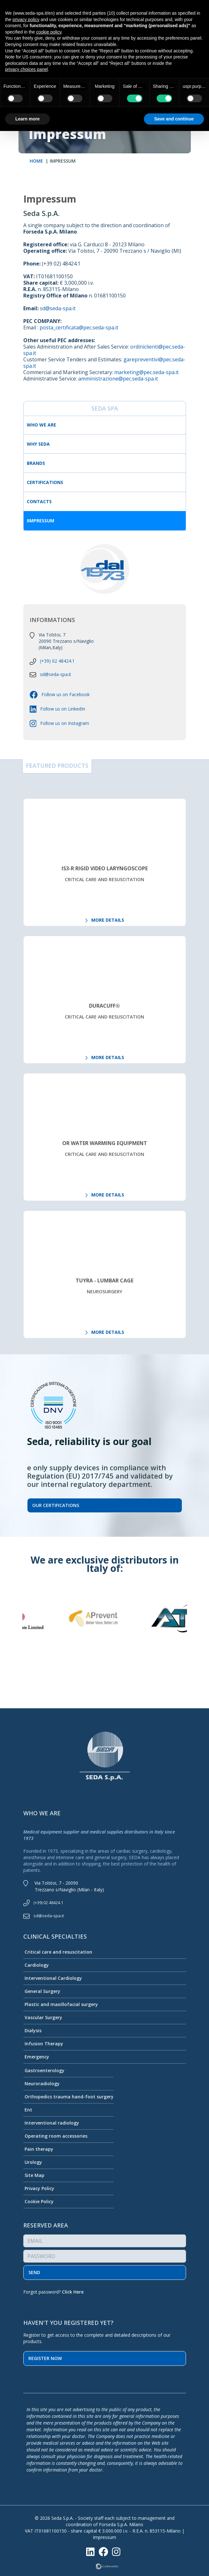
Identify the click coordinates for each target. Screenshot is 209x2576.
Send (34, 2272)
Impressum (104, 2537)
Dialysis (32, 2030)
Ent (27, 2110)
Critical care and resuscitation (57, 1952)
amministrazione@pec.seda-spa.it (118, 378)
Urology (32, 2162)
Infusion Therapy (43, 2044)
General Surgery (41, 1991)
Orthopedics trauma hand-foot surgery (68, 2097)
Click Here (73, 2292)
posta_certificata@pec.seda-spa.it (79, 327)
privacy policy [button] (25, 19)
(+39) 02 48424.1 (57, 661)
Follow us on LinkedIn (61, 709)
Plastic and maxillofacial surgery (60, 2004)
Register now (45, 2358)
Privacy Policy (38, 2188)
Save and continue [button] (174, 118)
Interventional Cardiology (52, 1978)
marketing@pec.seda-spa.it (146, 372)
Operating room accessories (55, 2136)
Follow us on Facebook (64, 694)
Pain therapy (38, 2149)
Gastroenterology (43, 2070)
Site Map (33, 2175)
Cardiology (36, 1965)
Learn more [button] (27, 118)
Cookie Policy (38, 2201)
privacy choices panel (26, 69)
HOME (36, 161)
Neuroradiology (41, 2083)
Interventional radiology (51, 2123)
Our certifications (55, 1505)
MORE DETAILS (104, 920)
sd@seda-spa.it (58, 308)
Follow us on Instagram (63, 723)
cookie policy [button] (48, 32)
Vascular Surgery (42, 2017)
